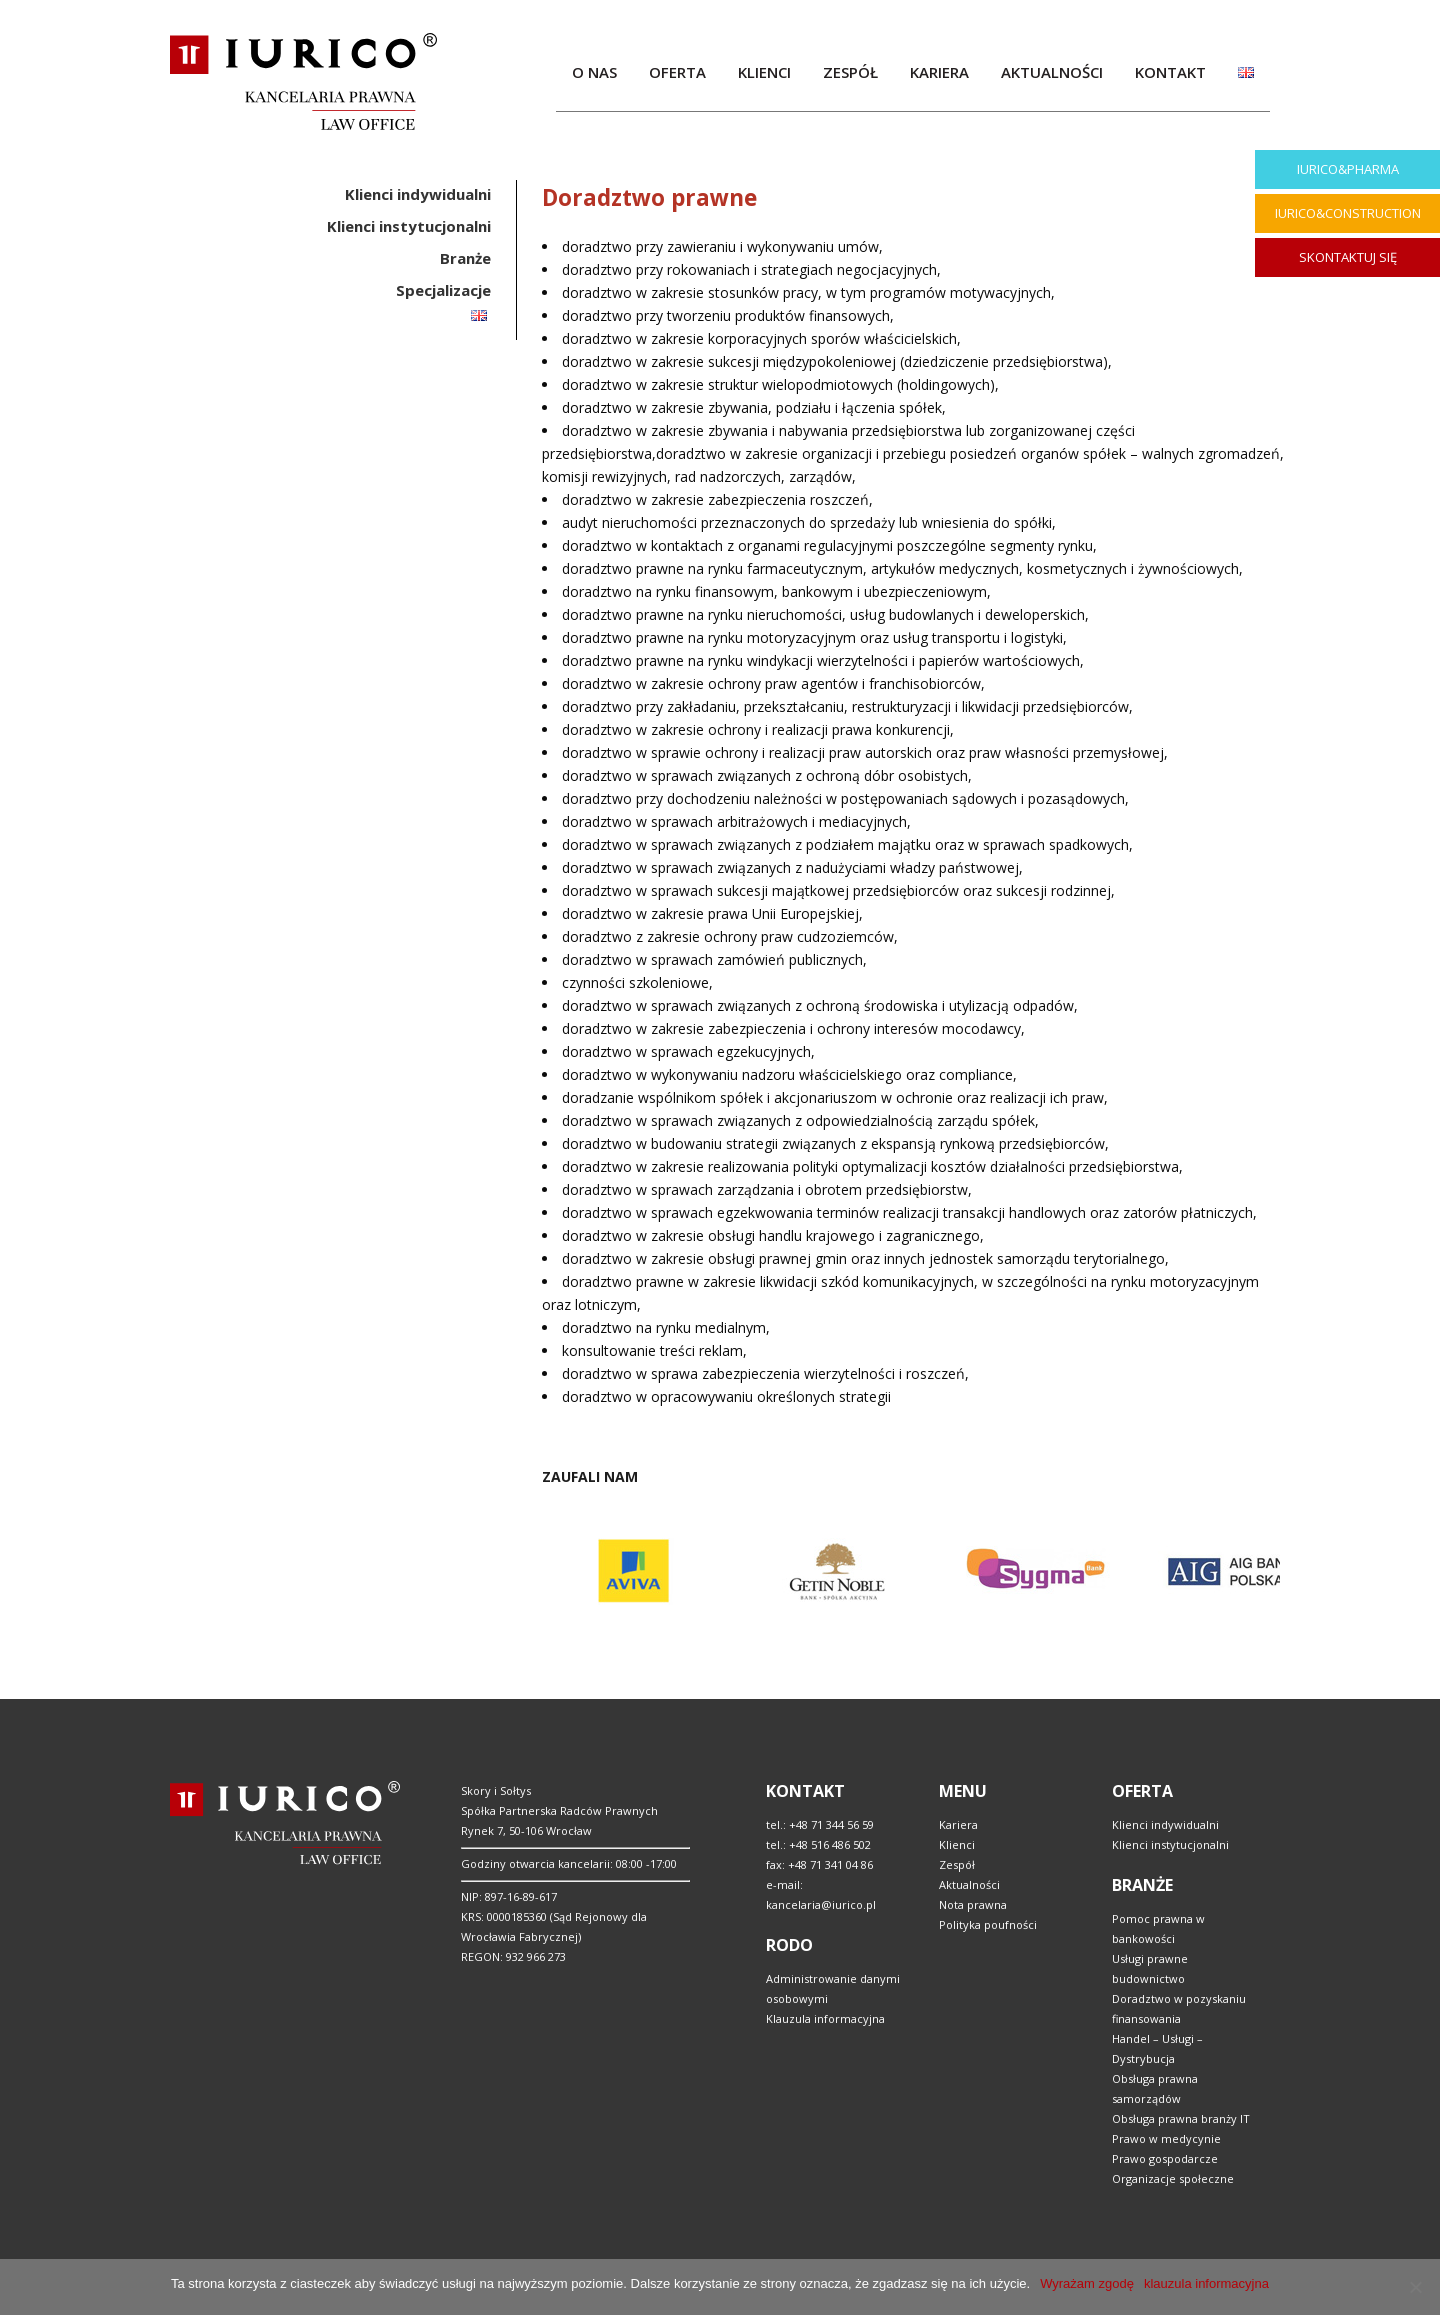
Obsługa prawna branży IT (1181, 2118)
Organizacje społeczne (1173, 2178)
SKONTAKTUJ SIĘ (1348, 257)
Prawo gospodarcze (1165, 2158)
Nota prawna (973, 1904)
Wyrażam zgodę (1087, 2283)
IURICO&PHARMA (1348, 169)
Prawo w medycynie (1166, 2138)
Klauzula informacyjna (825, 2018)
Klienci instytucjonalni (1170, 1844)
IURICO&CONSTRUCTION (1348, 213)
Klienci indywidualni (1165, 1824)
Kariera (958, 1824)
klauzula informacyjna (1206, 2283)
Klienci (957, 1844)
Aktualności (969, 1884)
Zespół (957, 1864)
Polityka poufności (988, 1924)
